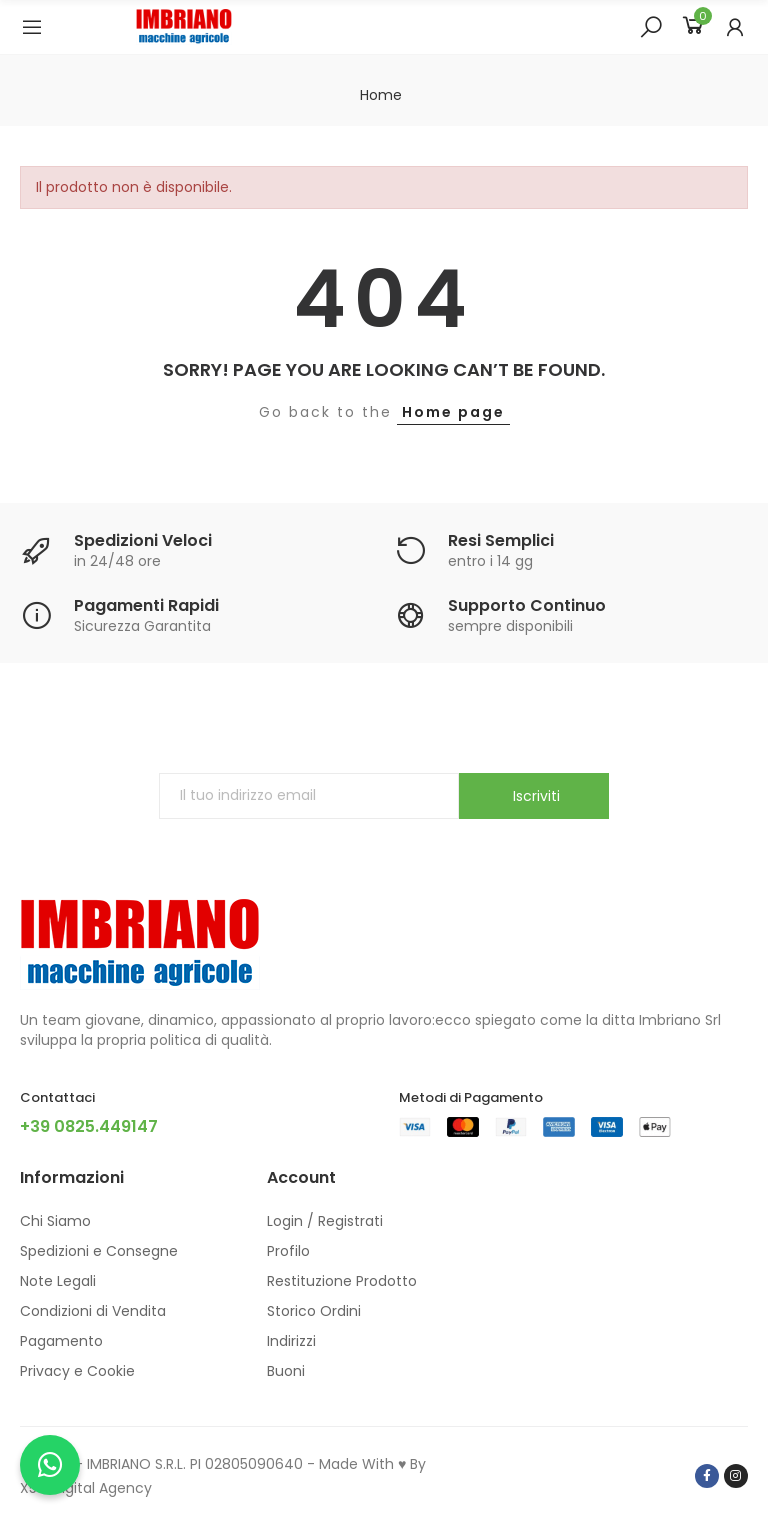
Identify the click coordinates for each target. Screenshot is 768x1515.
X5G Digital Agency (86, 1488)
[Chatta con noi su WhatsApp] (50, 1465)
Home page (453, 412)
